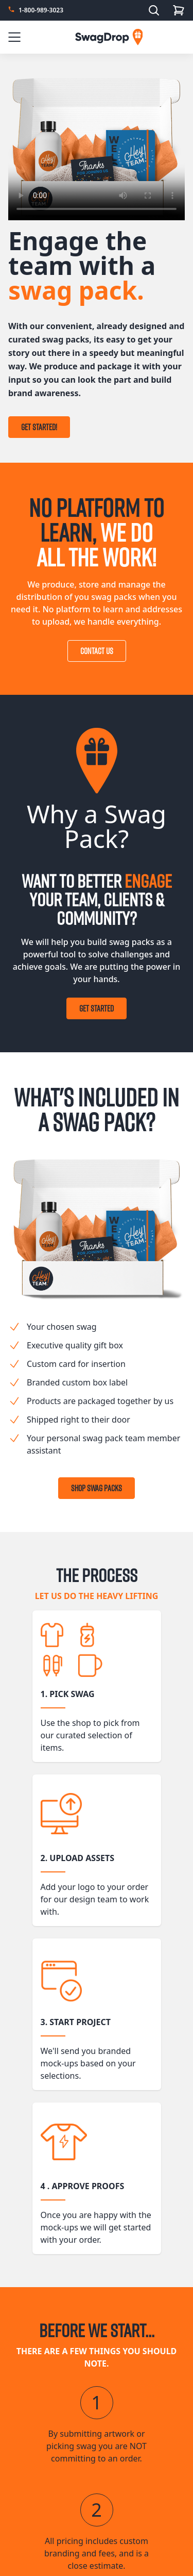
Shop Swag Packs (96, 1488)
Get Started (96, 1008)
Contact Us (96, 651)
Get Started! (39, 427)
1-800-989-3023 (41, 10)
